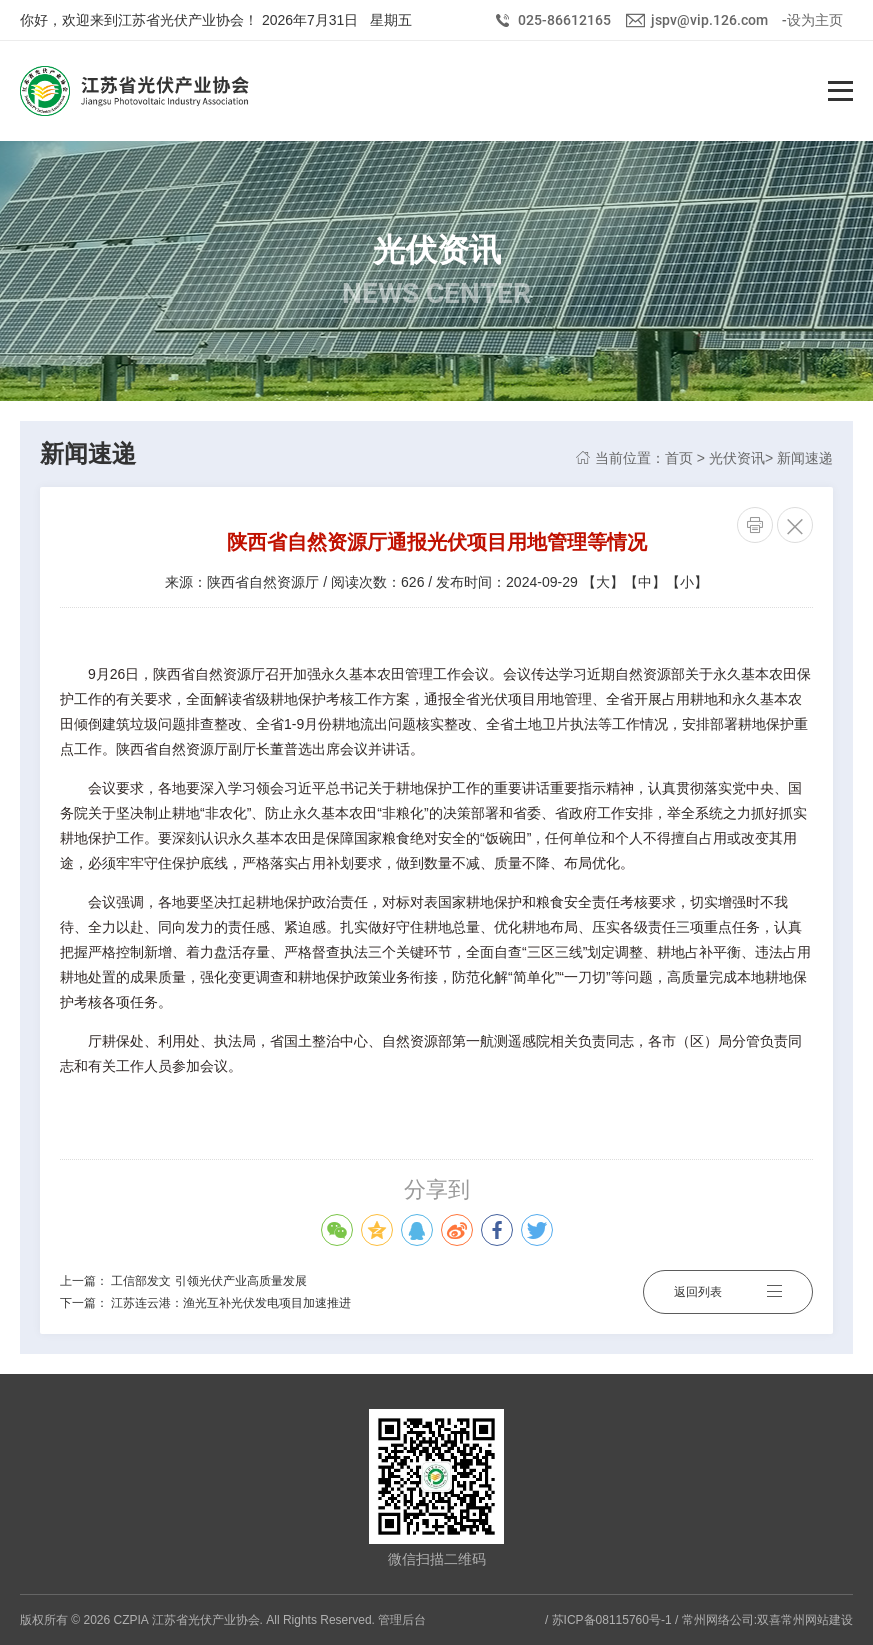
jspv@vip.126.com (709, 20)
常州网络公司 (718, 1620)
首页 (679, 458)
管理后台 (402, 1620)
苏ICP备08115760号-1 (612, 1620)
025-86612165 (564, 20)
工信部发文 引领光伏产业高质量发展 (208, 1281)
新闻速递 (805, 458)
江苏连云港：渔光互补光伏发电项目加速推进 (231, 1303)
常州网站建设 (817, 1620)
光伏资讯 (737, 458)
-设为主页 (812, 20)
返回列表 (728, 1292)
